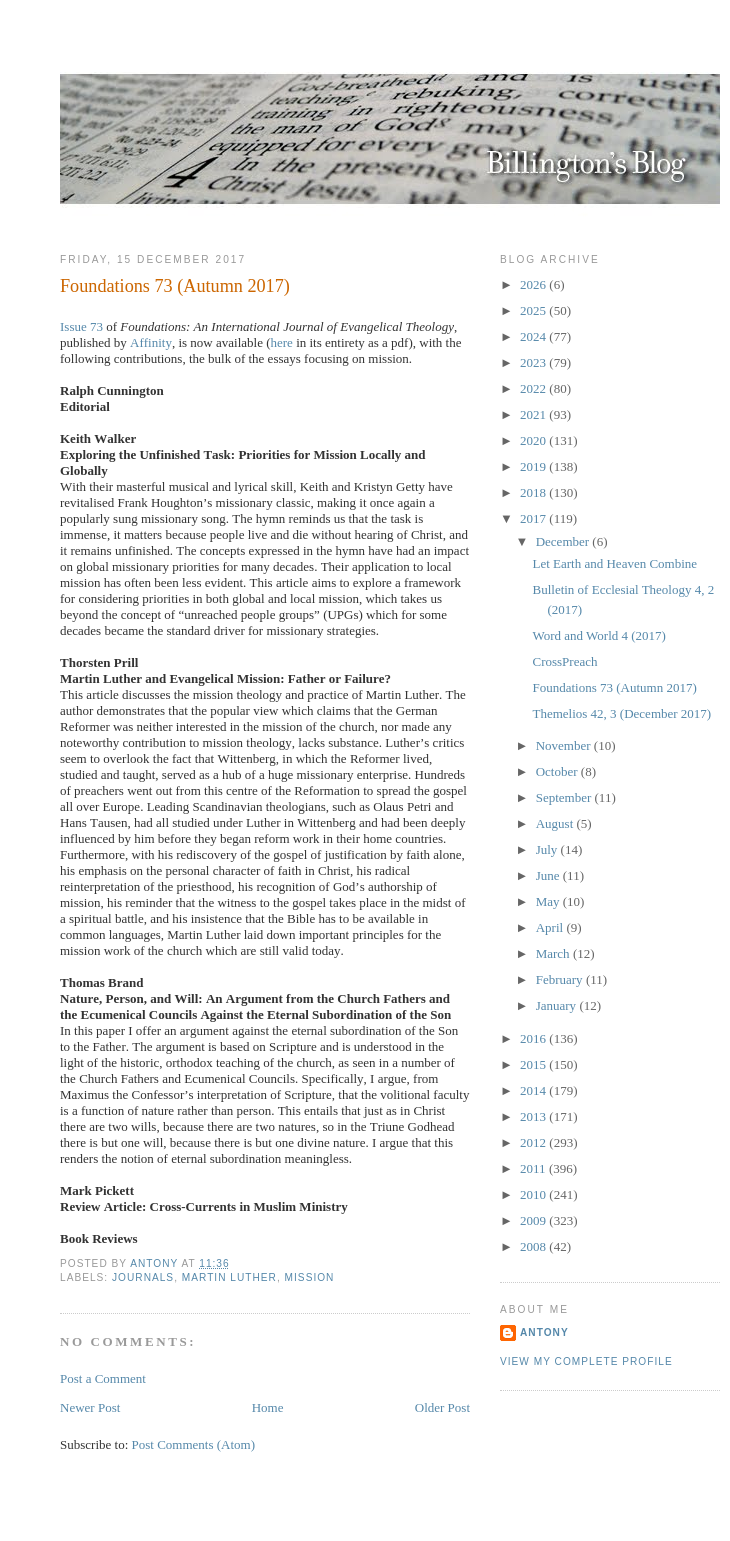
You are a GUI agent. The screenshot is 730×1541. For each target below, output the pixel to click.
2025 (534, 310)
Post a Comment (103, 1378)
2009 (534, 1220)
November (565, 745)
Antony (544, 1332)
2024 (534, 336)
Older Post (442, 1407)
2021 (534, 414)
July (548, 849)
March (554, 953)
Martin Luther (229, 1277)
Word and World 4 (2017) (598, 635)
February (561, 979)
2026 (534, 284)
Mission (310, 1277)
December (564, 541)
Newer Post (90, 1407)
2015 (534, 1064)
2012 (534, 1142)
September (565, 797)
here (282, 342)
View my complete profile (586, 1361)
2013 (534, 1116)
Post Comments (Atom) (194, 1444)
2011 (534, 1168)
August (556, 823)
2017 (534, 518)
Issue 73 (81, 326)
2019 (534, 466)
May (549, 901)
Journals (143, 1277)
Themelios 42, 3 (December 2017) (621, 713)
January (558, 1005)
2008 (534, 1246)
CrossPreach (564, 661)
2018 (534, 492)
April (551, 927)
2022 (534, 388)
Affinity (151, 342)
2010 (534, 1194)
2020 (534, 440)
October (558, 771)
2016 (534, 1038)
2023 (534, 362)
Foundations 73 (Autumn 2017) (614, 687)
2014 (534, 1090)
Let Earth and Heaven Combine (614, 563)
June (549, 875)
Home (268, 1407)
